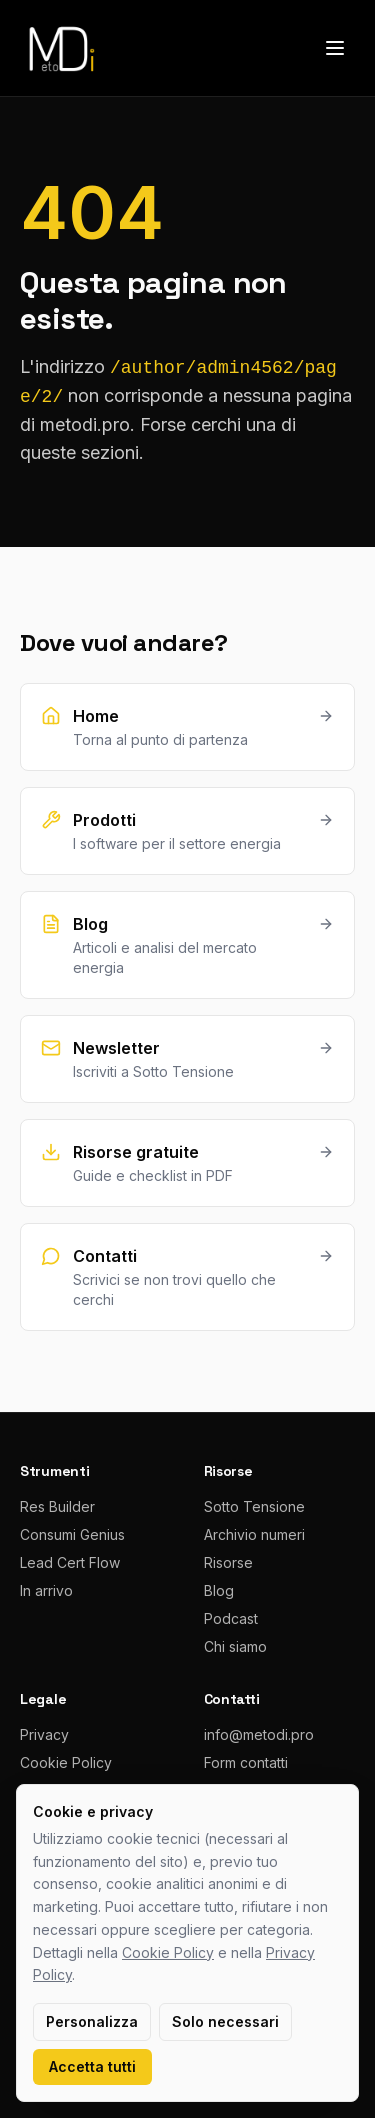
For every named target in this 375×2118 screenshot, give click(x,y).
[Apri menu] (335, 48)
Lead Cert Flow (70, 1562)
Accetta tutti (92, 2066)
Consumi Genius (72, 1534)
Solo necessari (225, 2021)
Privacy (44, 1734)
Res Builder (57, 1506)
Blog (219, 1590)
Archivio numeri (254, 1534)
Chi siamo (235, 1646)
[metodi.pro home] (60, 48)
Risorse (228, 1562)
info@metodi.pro (259, 1734)
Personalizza (92, 2021)
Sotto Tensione (254, 1506)
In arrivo (46, 1590)
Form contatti (246, 1762)
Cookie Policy (66, 1762)
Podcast (231, 1618)
